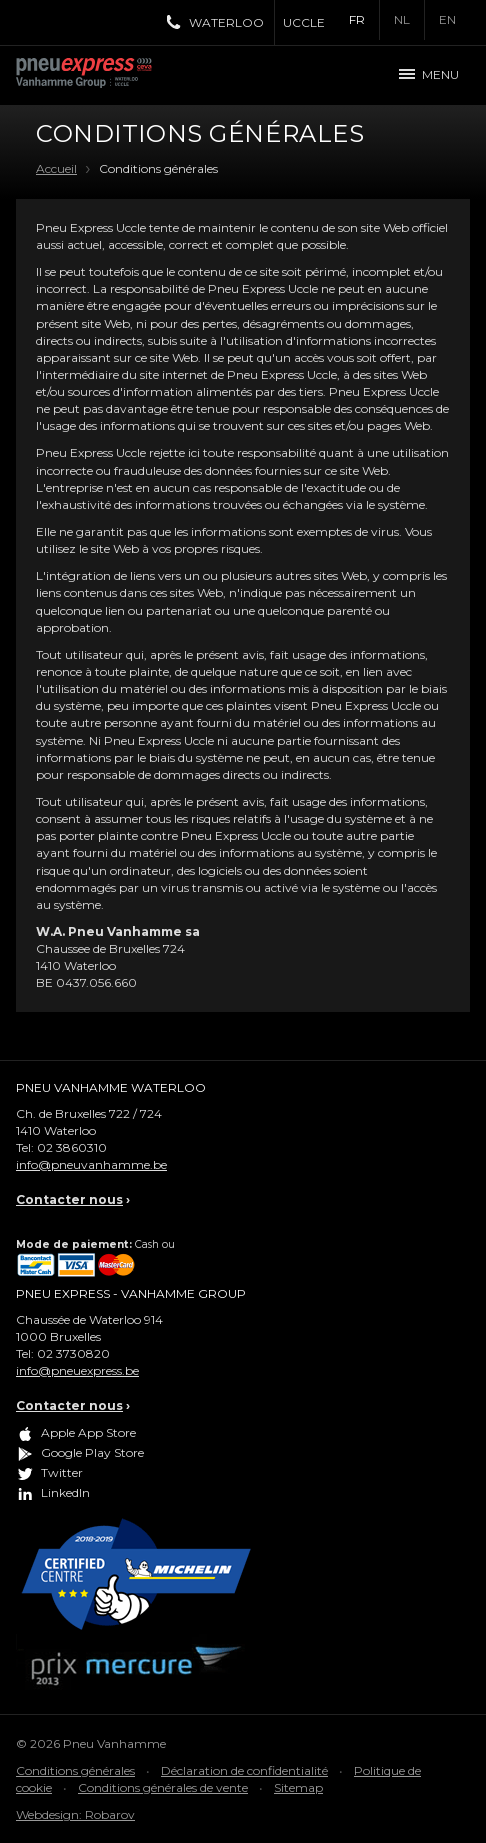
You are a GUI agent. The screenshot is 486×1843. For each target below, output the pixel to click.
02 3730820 (73, 1353)
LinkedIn (65, 1492)
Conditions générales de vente (163, 1787)
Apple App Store (88, 1432)
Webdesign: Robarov (75, 1814)
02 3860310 (72, 1147)
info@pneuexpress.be (77, 1370)
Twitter (62, 1472)
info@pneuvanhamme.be (91, 1164)
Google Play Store (92, 1452)
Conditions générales (75, 1770)
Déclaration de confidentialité (244, 1770)
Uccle (304, 22)
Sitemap (298, 1787)
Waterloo (226, 22)
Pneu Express (106, 75)
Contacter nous (69, 1199)
